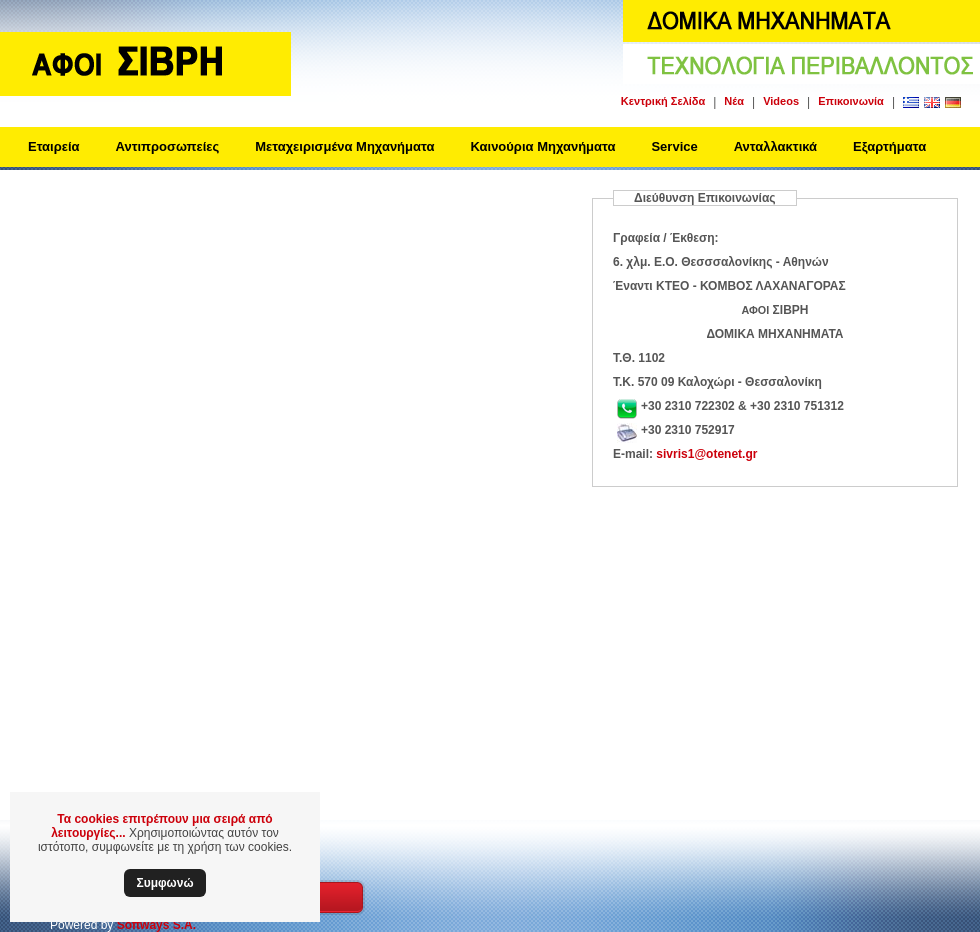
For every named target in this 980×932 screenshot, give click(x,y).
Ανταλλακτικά (775, 146)
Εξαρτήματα (889, 146)
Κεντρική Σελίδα (663, 101)
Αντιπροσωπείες (168, 146)
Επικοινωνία (851, 101)
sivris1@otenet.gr (706, 454)
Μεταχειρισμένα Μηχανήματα (344, 146)
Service (674, 146)
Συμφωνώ (164, 883)
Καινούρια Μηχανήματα (542, 146)
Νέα (734, 101)
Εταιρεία (54, 146)
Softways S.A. (156, 925)
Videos (781, 101)
